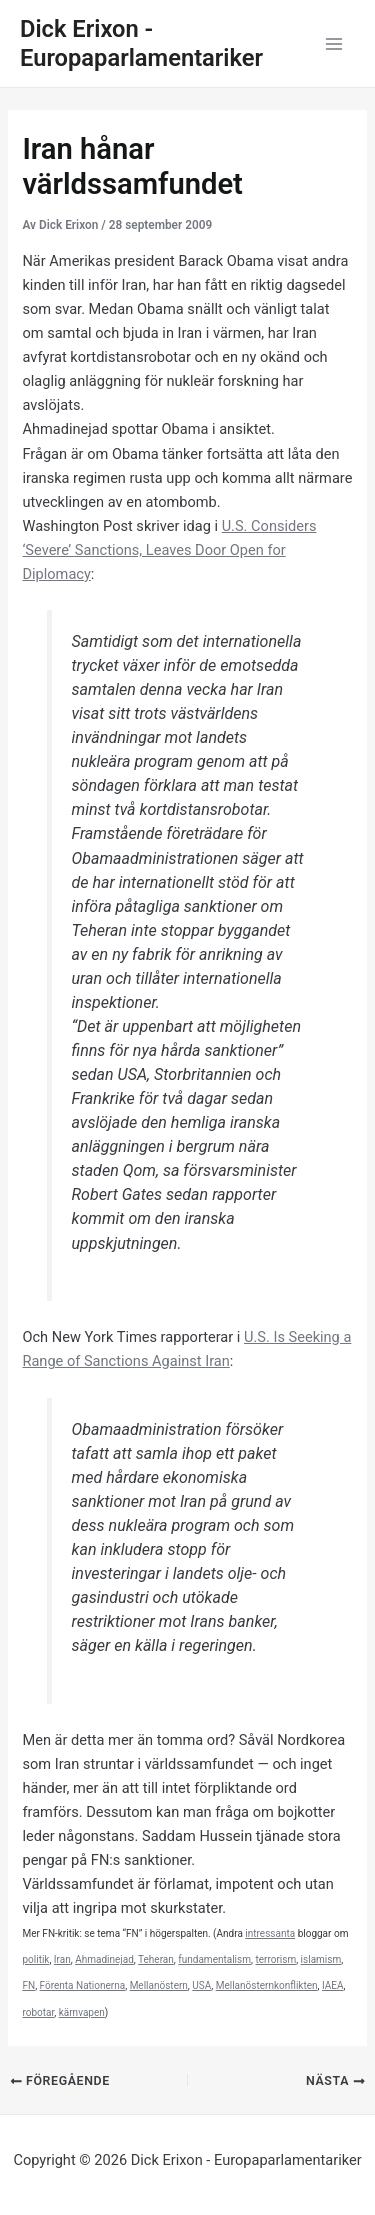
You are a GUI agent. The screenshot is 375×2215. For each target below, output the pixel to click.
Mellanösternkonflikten (267, 1985)
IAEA (333, 1985)
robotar (38, 2012)
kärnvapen (82, 2012)
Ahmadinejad (104, 1959)
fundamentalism (214, 1959)
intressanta (270, 1933)
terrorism (275, 1959)
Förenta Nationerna (83, 1985)
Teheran (156, 1959)
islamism (321, 1959)
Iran (62, 1959)
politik (35, 1959)
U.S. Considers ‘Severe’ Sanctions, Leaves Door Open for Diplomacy (169, 550)
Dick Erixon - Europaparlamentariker (141, 43)
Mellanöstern (159, 1985)
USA (201, 1985)
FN (28, 1985)
